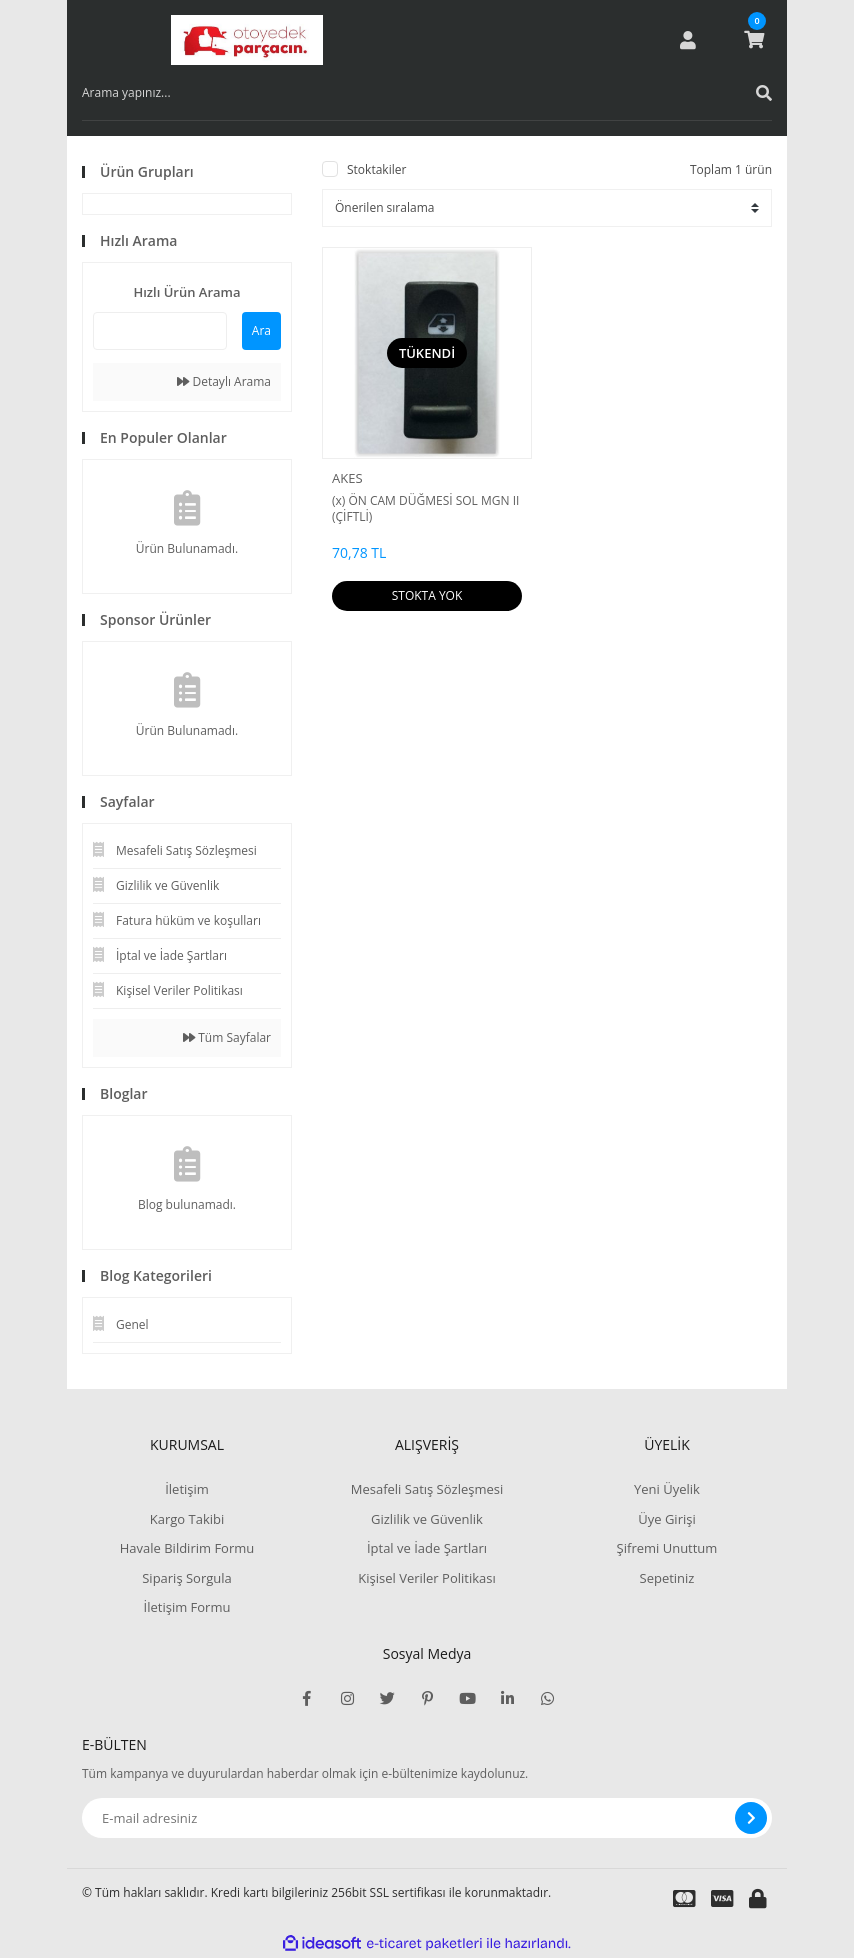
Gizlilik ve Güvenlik (427, 1519)
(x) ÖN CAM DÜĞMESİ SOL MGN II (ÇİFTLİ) (425, 509)
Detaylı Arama (224, 381)
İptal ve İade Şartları (427, 1548)
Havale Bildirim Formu (187, 1548)
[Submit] (751, 1818)
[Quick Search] (160, 331)
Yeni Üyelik (667, 1489)
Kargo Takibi (187, 1519)
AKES (347, 478)
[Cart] (754, 40)
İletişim (187, 1489)
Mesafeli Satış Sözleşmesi (427, 1489)
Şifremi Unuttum (667, 1548)
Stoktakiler (376, 169)
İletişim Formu (187, 1607)
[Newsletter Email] (427, 1818)
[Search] (427, 93)
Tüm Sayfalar (227, 1037)
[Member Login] (688, 40)
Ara (261, 330)
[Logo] (247, 40)
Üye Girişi (666, 1519)
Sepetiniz (667, 1578)
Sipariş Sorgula (187, 1578)
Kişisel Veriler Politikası (426, 1578)
